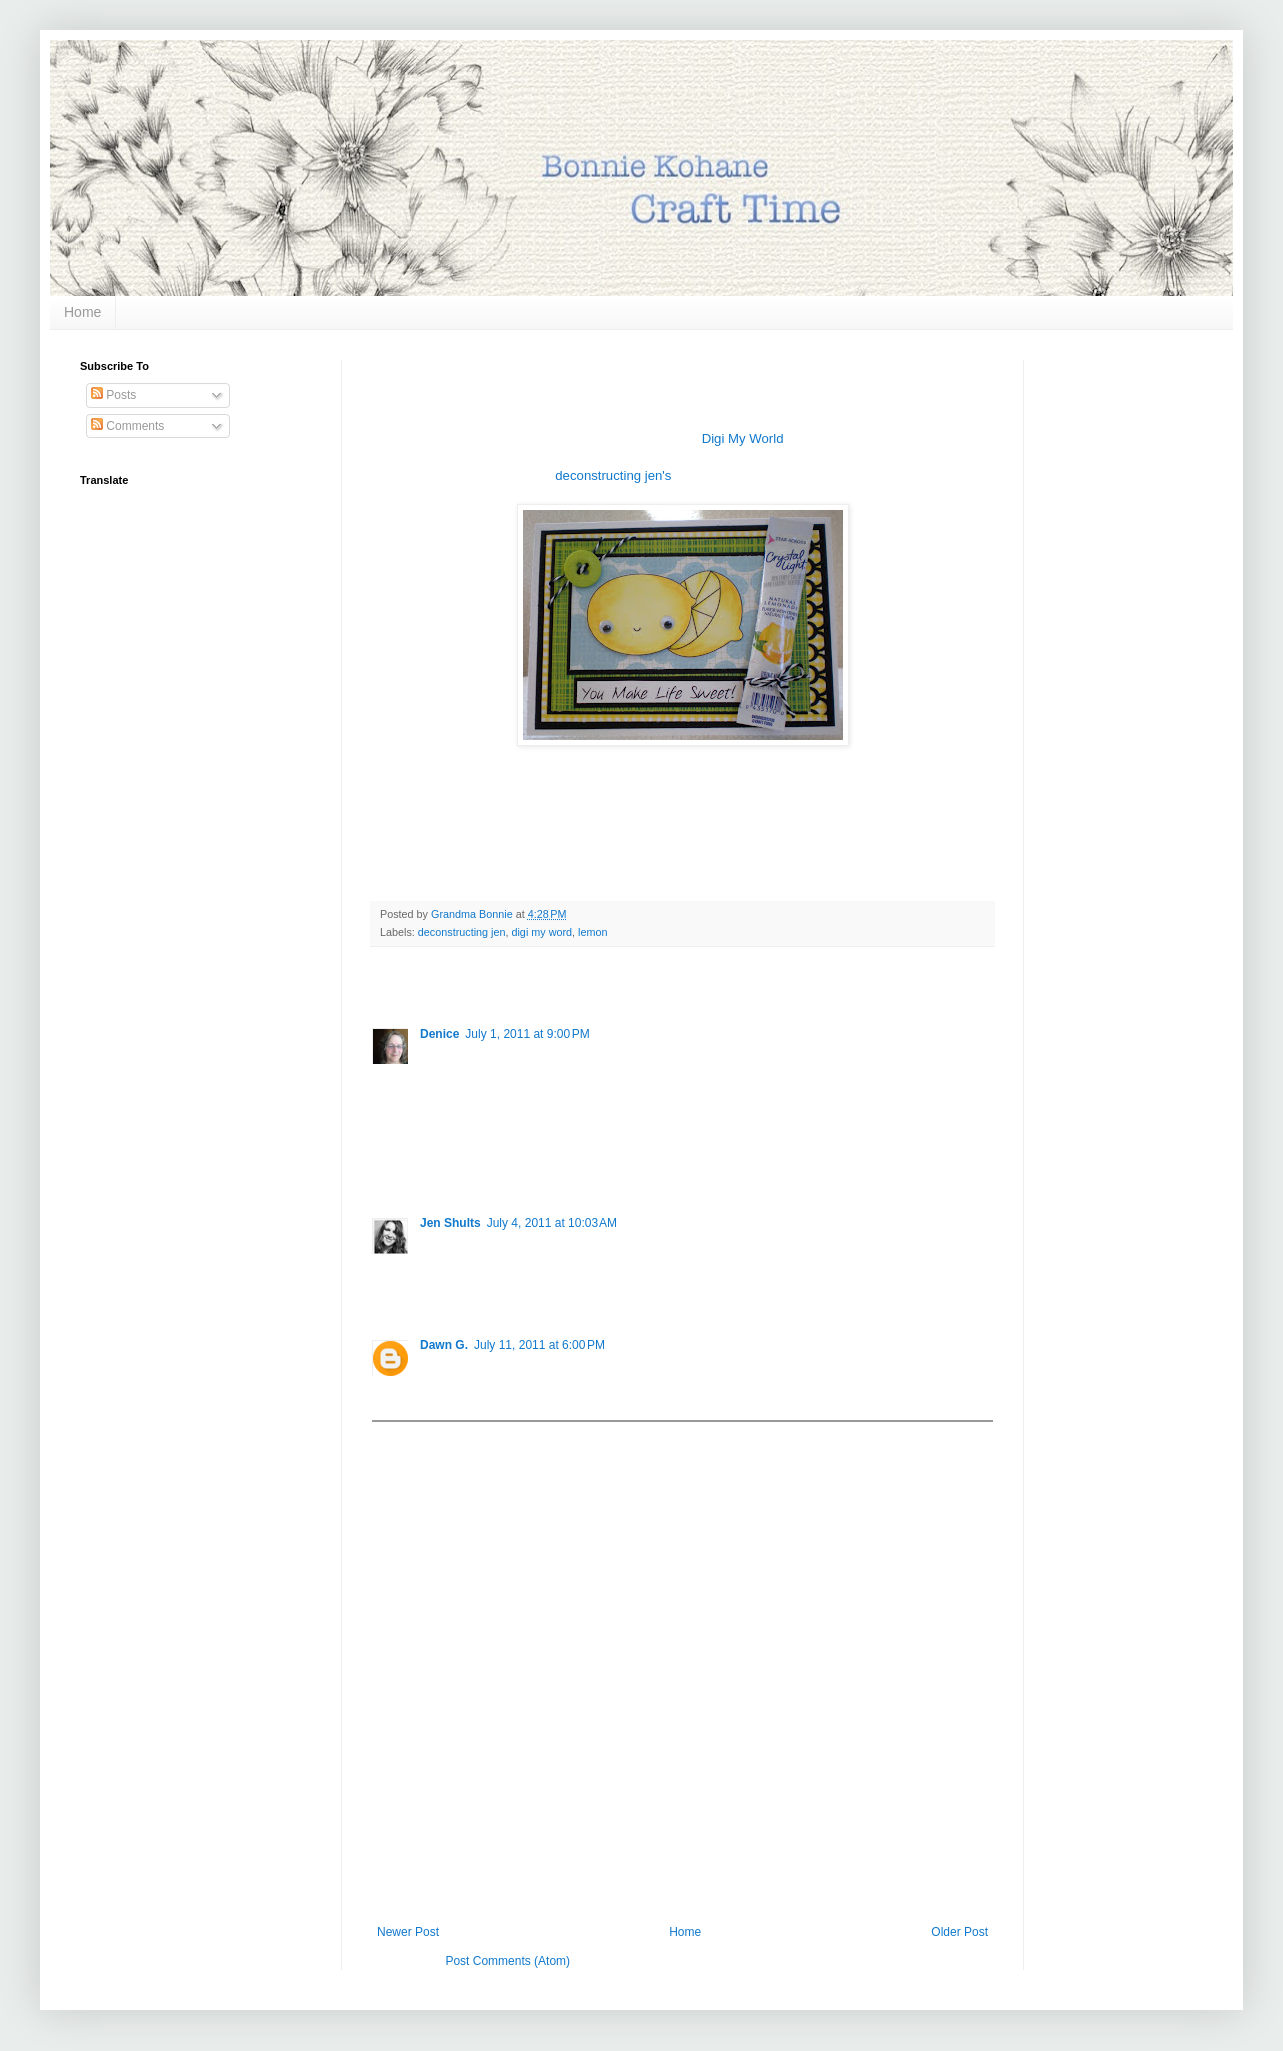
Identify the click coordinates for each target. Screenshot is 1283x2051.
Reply (435, 1167)
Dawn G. (444, 1345)
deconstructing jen (462, 932)
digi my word (541, 932)
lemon (592, 932)
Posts (113, 395)
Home (82, 312)
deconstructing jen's (613, 475)
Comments (127, 426)
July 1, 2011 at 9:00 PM (527, 1034)
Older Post (959, 1932)
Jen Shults (450, 1223)
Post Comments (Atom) (507, 1961)
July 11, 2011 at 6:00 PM (539, 1345)
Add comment (418, 1436)
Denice (439, 1034)
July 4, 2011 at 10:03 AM (552, 1223)
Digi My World (743, 438)
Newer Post (408, 1932)
